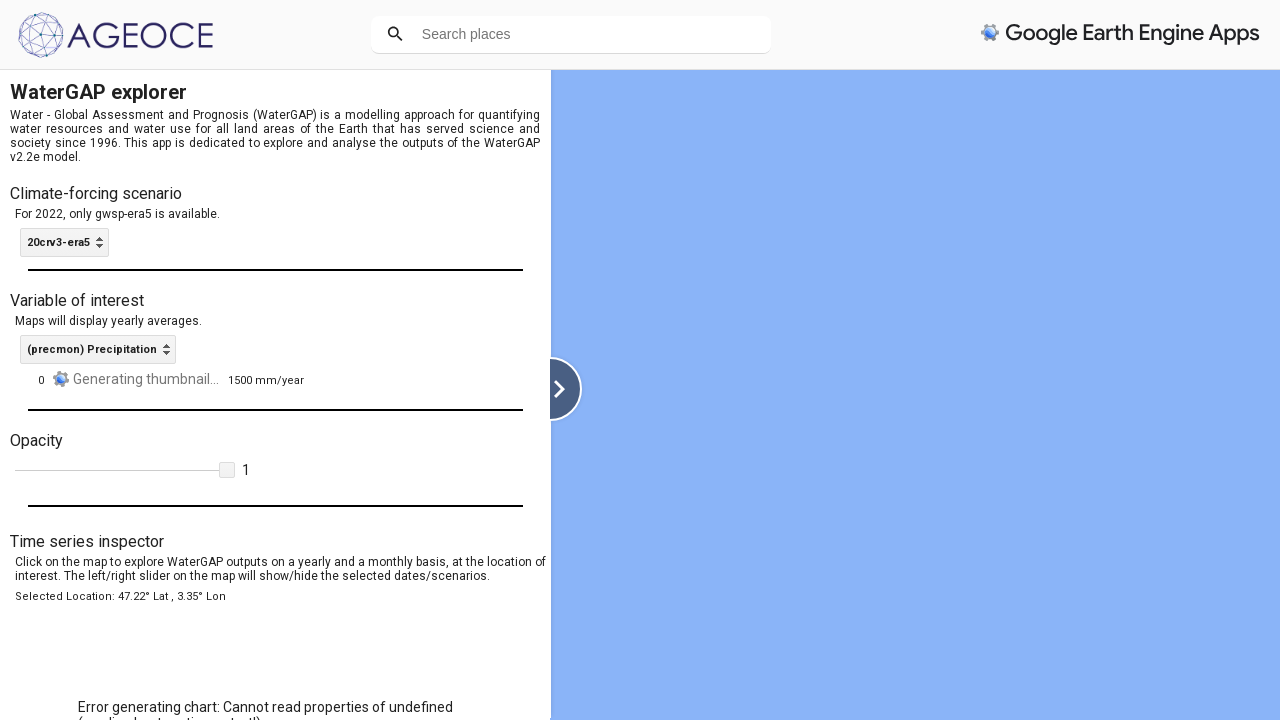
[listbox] (64, 242)
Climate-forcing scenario (96, 193)
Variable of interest (77, 300)
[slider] (125, 471)
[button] (227, 470)
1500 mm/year (266, 380)
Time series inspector (87, 541)
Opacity (36, 440)
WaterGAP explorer (98, 92)
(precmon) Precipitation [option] (92, 349)
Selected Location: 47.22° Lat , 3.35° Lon (120, 596)
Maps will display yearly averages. (108, 321)
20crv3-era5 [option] (58, 242)
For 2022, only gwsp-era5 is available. (117, 214)
